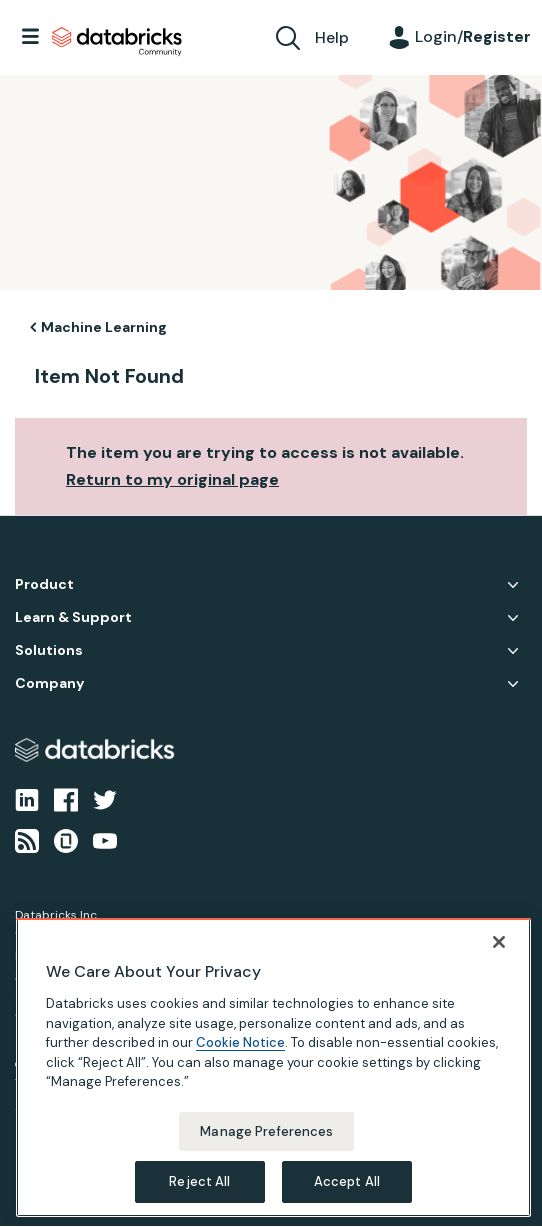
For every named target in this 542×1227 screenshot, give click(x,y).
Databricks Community (117, 42)
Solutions (49, 650)
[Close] (499, 961)
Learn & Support (73, 617)
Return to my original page (172, 479)
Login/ (473, 36)
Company (49, 683)
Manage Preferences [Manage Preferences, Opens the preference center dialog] (266, 1149)
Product (44, 584)
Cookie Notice (240, 1061)
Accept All (347, 1200)
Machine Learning (104, 327)
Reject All (199, 1200)
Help (332, 37)
